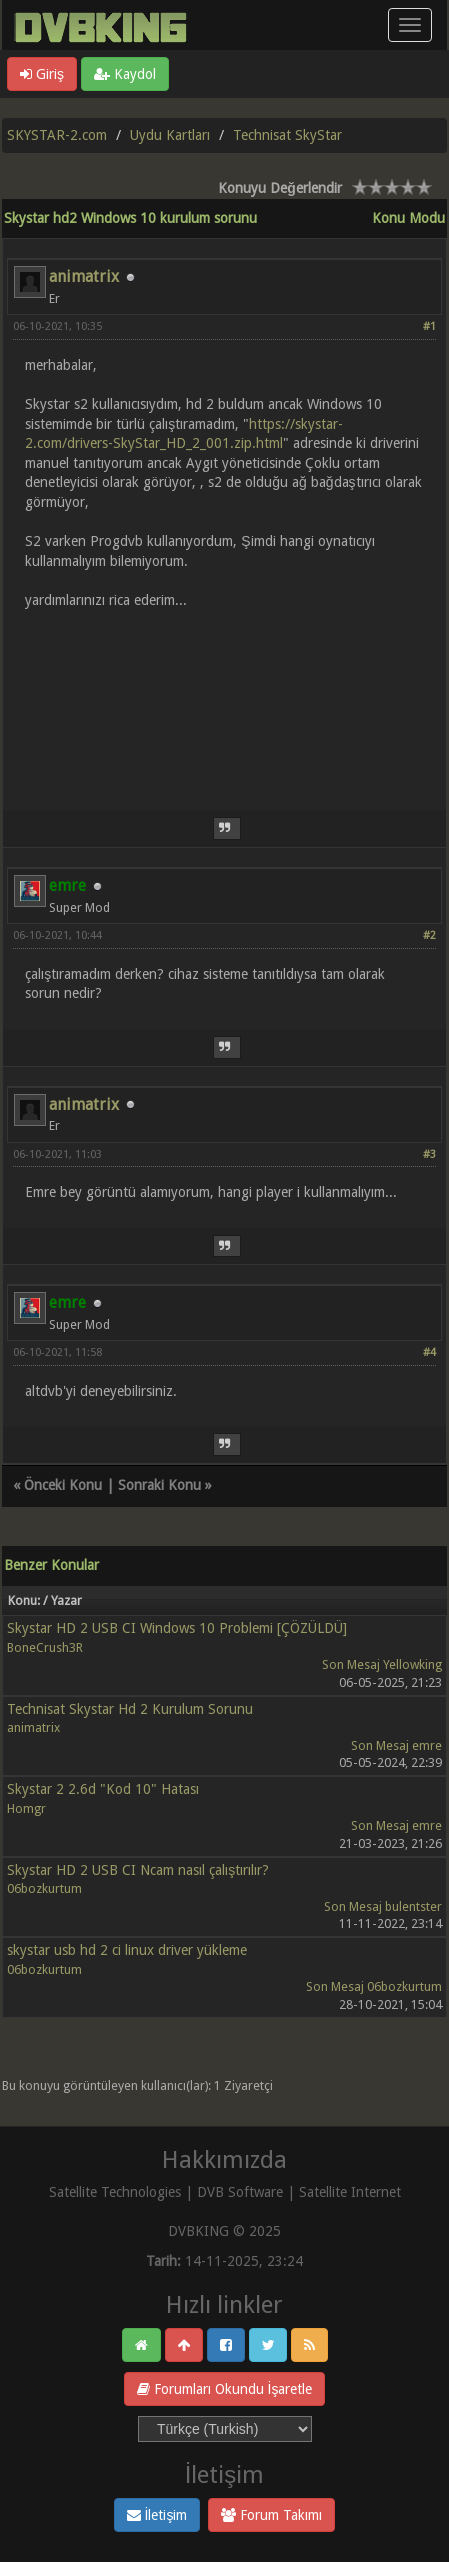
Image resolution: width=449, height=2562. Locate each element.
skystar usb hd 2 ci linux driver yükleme (127, 1950)
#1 (429, 326)
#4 (429, 1352)
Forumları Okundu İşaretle (225, 2389)
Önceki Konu (63, 1485)
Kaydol (125, 74)
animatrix (84, 276)
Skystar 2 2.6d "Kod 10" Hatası (103, 1789)
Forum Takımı (271, 2515)
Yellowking (412, 1664)
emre (427, 1745)
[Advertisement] (224, 697)
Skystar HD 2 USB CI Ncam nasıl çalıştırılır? (138, 1870)
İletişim (157, 2515)
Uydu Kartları (170, 135)
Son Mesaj (351, 1664)
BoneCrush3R (45, 1647)
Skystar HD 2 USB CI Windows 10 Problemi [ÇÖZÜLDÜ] (177, 1628)
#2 (429, 935)
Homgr (26, 1808)
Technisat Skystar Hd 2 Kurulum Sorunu (130, 1709)
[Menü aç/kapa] (410, 25)
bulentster (413, 1906)
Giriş (42, 74)
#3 (429, 1154)
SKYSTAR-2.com (57, 135)
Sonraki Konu (159, 1485)
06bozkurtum (44, 1888)
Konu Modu (408, 218)
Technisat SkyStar (287, 135)
